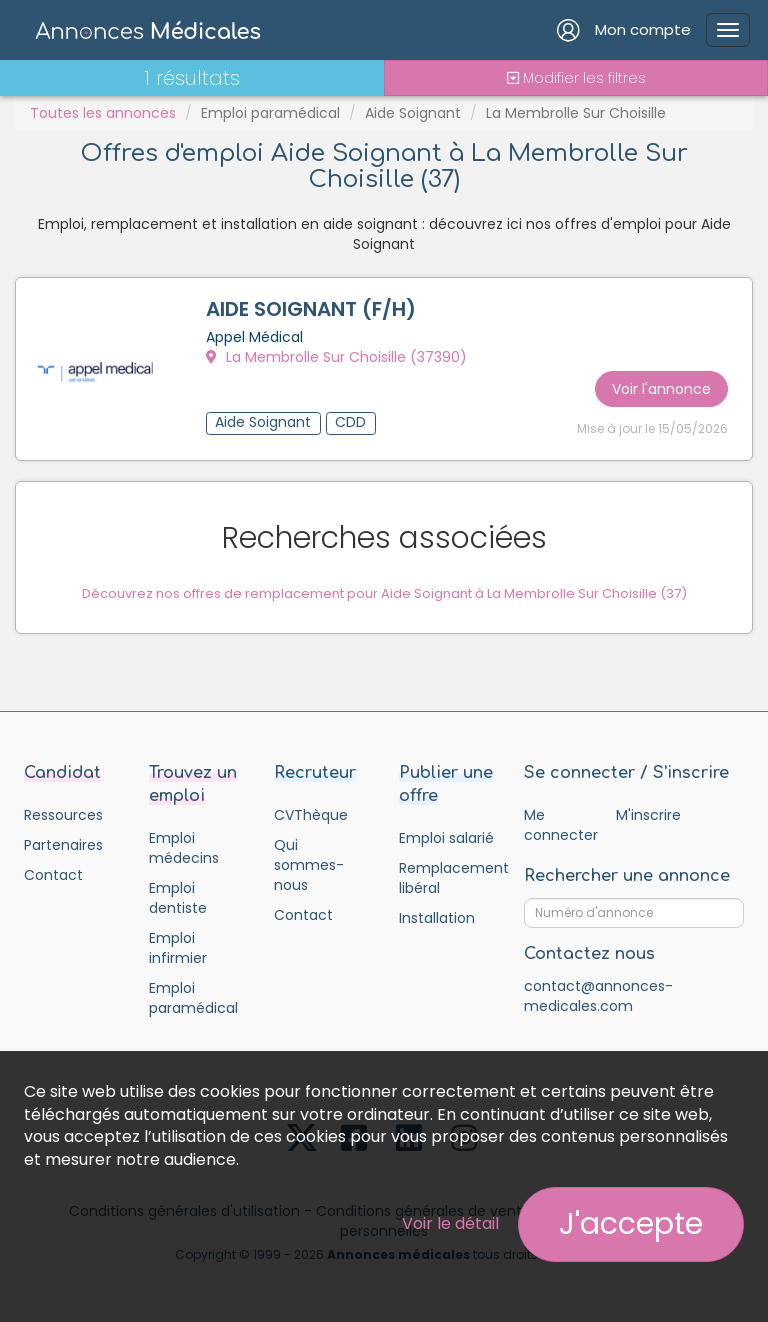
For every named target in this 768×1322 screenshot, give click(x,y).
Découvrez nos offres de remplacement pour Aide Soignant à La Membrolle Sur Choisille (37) (384, 593)
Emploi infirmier (178, 948)
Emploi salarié (446, 838)
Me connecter (560, 825)
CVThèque (311, 815)
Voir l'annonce (661, 389)
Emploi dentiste (178, 898)
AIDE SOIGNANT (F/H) (311, 309)
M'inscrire (648, 815)
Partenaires (63, 845)
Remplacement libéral (446, 878)
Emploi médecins (184, 848)
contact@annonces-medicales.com (598, 996)
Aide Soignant (413, 113)
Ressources (63, 815)
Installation (437, 918)
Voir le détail (450, 1223)
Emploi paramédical (270, 113)
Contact (53, 875)
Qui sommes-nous (309, 865)
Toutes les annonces (103, 113)
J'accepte (631, 1224)
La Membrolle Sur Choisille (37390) (336, 357)
